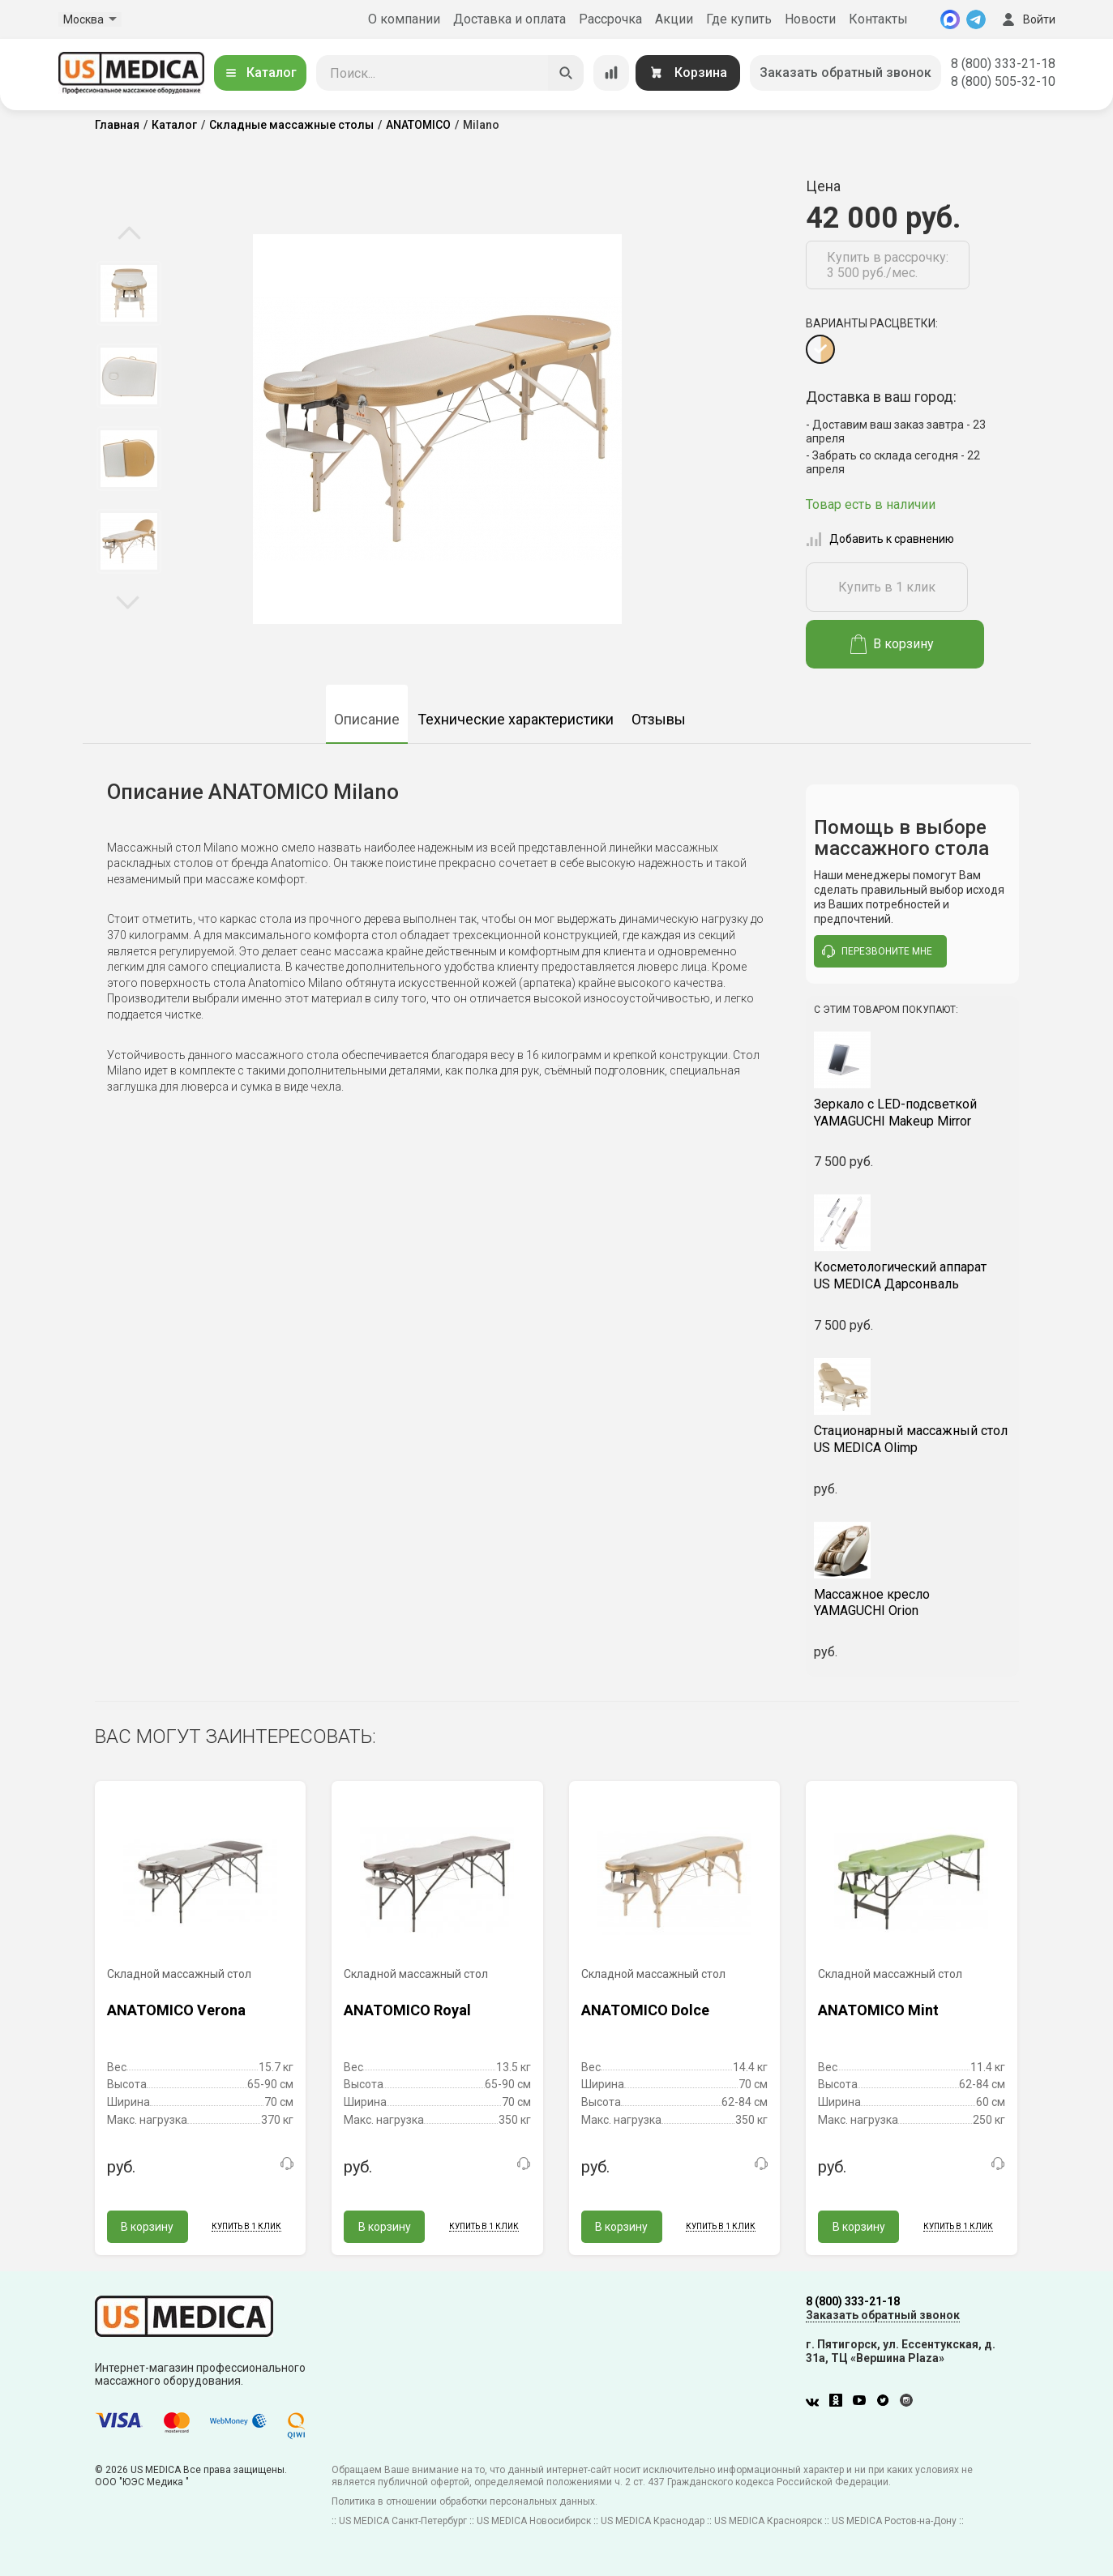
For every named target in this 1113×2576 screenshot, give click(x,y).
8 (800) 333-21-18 (1003, 63)
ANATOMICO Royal (407, 2010)
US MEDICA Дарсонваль (912, 1275)
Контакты (878, 19)
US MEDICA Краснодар (652, 2521)
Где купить (739, 19)
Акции (674, 19)
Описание (367, 719)
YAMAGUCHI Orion (912, 1603)
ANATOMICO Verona (176, 2010)
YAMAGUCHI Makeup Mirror (912, 1112)
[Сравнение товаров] (611, 73)
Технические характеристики (515, 719)
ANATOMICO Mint (878, 2010)
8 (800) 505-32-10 (1003, 81)
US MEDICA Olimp (912, 1439)
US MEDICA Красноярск (768, 2521)
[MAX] (950, 19)
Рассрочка (610, 19)
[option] (129, 293)
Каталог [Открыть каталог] (260, 72)
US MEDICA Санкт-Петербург (403, 2521)
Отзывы (658, 719)
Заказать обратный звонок (845, 72)
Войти (1027, 19)
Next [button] (127, 601)
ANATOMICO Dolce (645, 2010)
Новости (810, 19)
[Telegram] (976, 19)
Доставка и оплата (509, 19)
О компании (404, 19)
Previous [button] (129, 234)
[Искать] (566, 73)
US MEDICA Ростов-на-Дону (894, 2521)
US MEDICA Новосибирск (534, 2521)
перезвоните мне (877, 951)
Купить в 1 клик (886, 587)
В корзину (892, 644)
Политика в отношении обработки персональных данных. (464, 2501)
